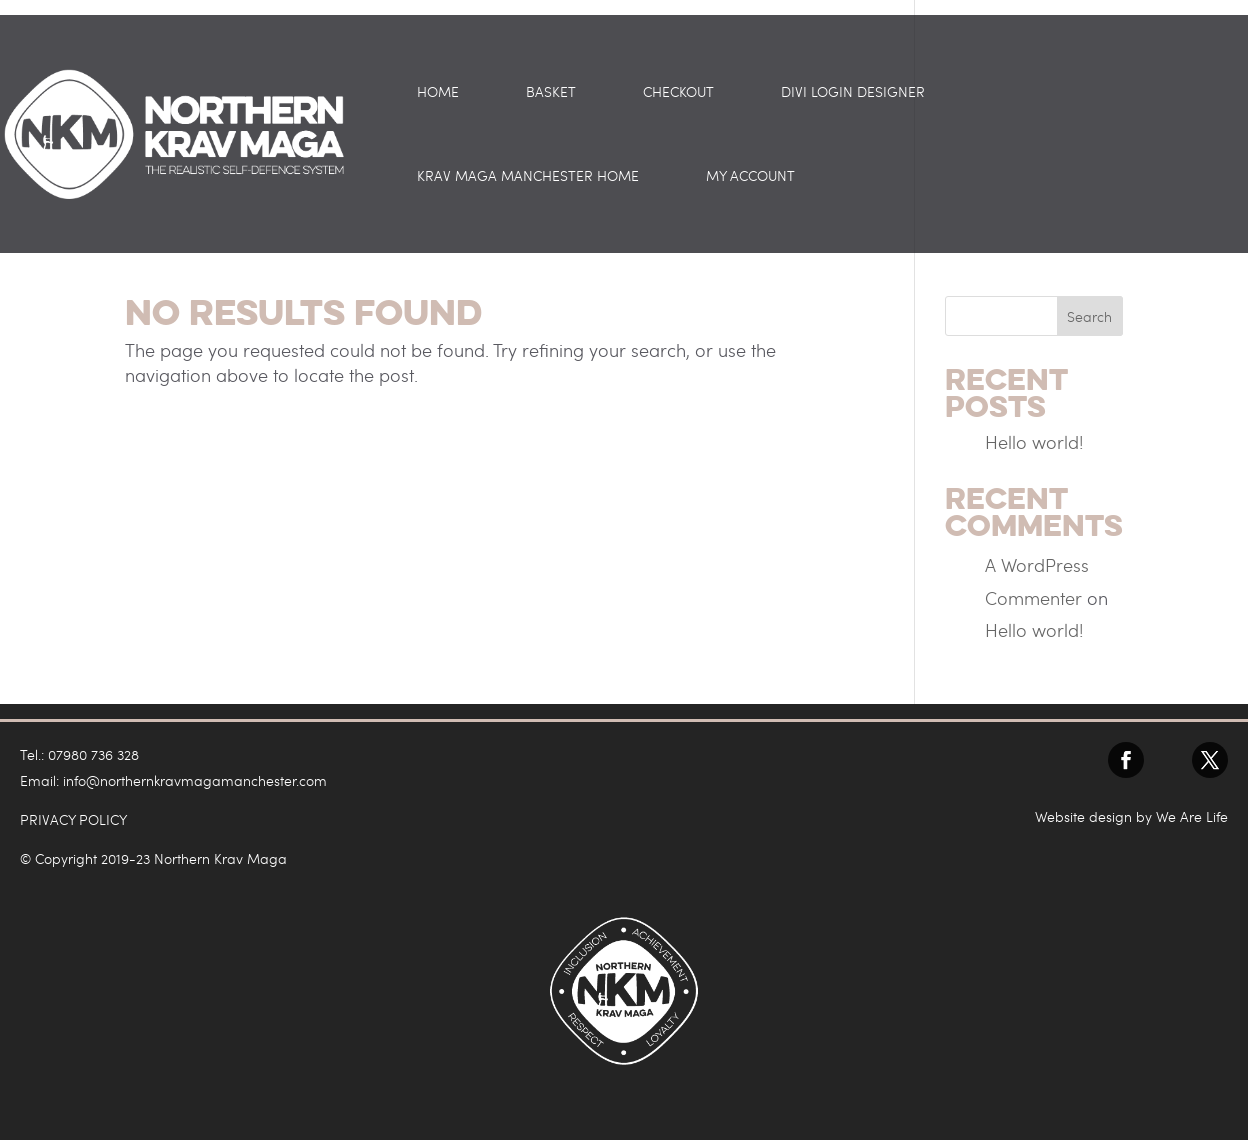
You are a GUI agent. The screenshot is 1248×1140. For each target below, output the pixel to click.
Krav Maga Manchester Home (528, 177)
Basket (551, 93)
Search (1089, 316)
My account (750, 177)
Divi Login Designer (853, 93)
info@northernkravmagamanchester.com (195, 780)
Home (438, 93)
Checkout (678, 93)
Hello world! (1034, 442)
